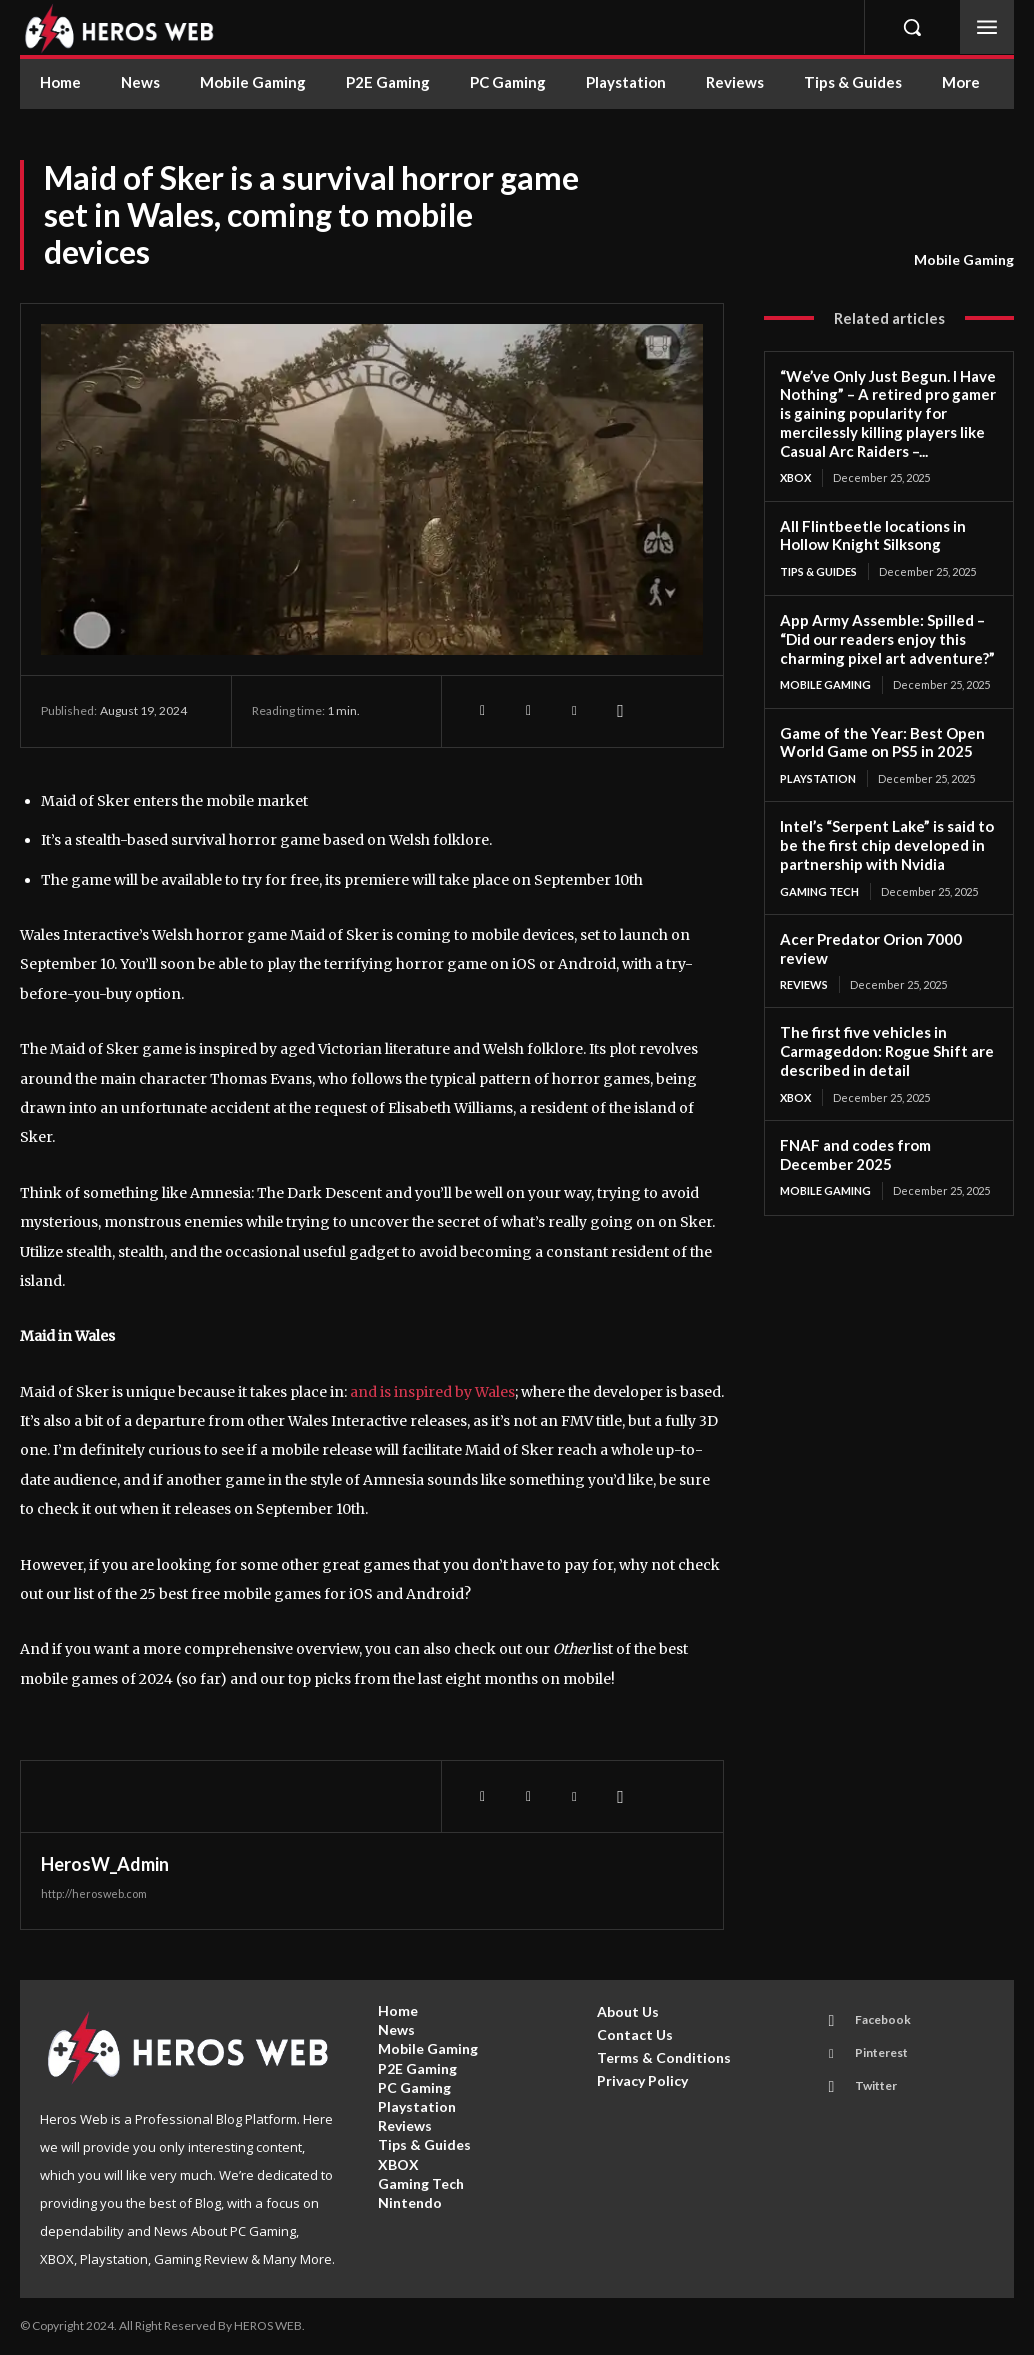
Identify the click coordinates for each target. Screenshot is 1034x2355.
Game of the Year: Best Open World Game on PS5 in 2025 (882, 742)
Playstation (818, 778)
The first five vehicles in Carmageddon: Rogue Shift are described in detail (887, 1051)
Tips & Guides (818, 571)
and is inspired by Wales (432, 1392)
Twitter (876, 2085)
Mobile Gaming (964, 260)
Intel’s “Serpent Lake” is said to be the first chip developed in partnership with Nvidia (887, 845)
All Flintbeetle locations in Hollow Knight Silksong (873, 535)
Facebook (883, 2019)
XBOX (795, 477)
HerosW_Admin (105, 1864)
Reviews (804, 984)
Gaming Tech (819, 891)
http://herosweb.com (94, 1893)
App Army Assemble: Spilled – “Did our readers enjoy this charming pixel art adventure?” (887, 639)
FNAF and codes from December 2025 (855, 1154)
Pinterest (881, 2052)
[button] (912, 27)
